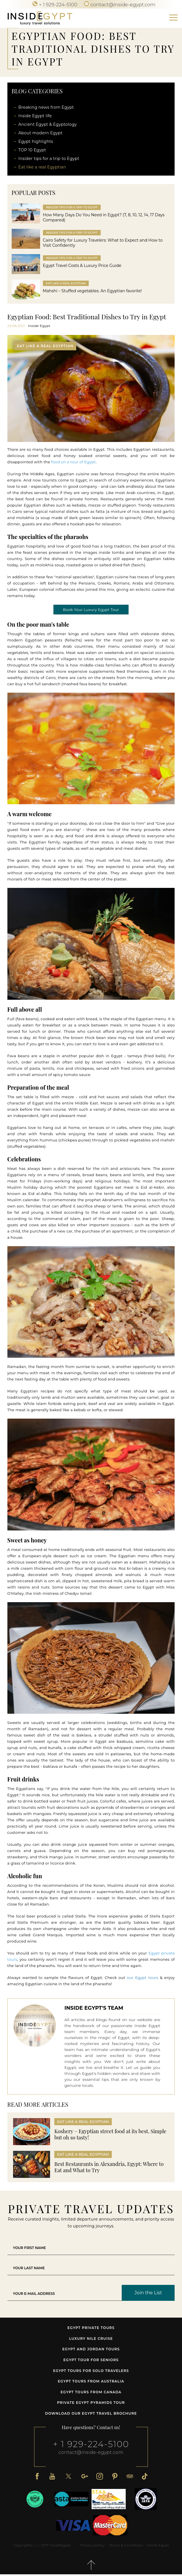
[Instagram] (99, 2477)
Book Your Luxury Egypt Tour (91, 611)
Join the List (148, 2294)
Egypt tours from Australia (91, 2383)
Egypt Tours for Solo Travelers (91, 2372)
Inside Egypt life (35, 115)
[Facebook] (35, 2477)
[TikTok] (145, 2477)
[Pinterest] (115, 2477)
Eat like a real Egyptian (42, 167)
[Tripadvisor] (130, 2477)
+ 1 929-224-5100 (91, 2445)
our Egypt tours (142, 1979)
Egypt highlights (35, 141)
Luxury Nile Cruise (91, 2340)
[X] (68, 2477)
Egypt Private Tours (91, 2329)
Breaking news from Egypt (46, 107)
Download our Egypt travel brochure (91, 2415)
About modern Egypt (40, 132)
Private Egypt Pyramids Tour (91, 2404)
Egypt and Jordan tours (91, 2351)
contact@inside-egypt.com (91, 2453)
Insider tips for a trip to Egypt (48, 158)
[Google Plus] (84, 2477)
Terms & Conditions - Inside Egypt (139, 2547)
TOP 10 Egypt (32, 150)
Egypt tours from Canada (91, 2393)
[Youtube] (51, 2477)
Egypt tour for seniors (91, 2361)
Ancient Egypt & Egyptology (47, 124)
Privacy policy (92, 2547)
